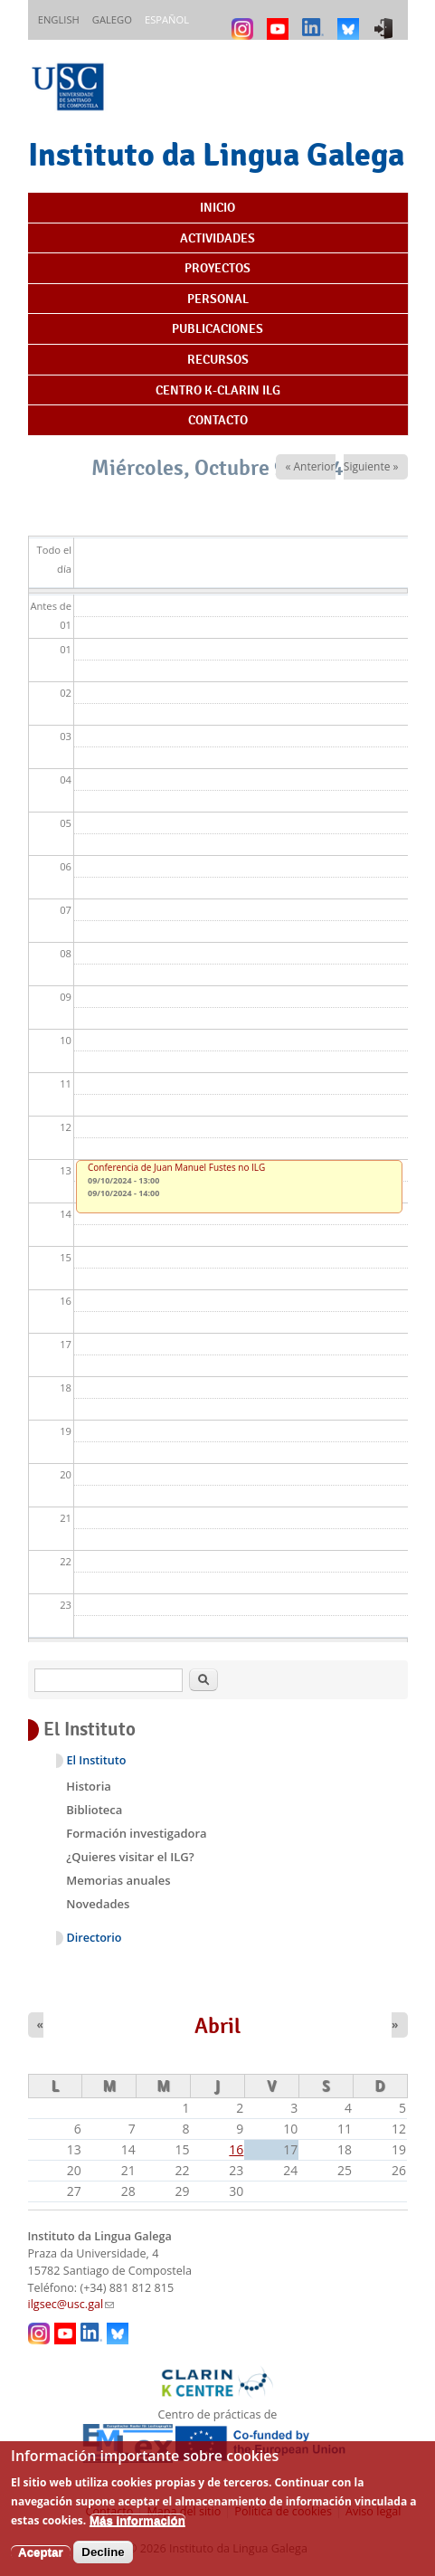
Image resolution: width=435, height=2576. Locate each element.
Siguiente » (371, 466)
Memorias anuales (118, 1880)
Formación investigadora (136, 1833)
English (59, 19)
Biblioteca (94, 1809)
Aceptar (40, 2561)
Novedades (97, 1904)
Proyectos (217, 268)
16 (236, 2149)
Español (167, 19)
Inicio (217, 207)
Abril (217, 2026)
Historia (88, 1786)
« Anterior (310, 466)
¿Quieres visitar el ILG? (130, 1857)
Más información (137, 2529)
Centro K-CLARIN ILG (218, 390)
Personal (218, 298)
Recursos (218, 359)
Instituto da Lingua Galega (216, 154)
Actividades (217, 238)
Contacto (218, 420)
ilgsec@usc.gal (71, 2304)
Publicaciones (217, 328)
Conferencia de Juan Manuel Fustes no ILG (176, 1167)
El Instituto (97, 1760)
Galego (112, 19)
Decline (102, 2561)
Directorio (94, 1937)
